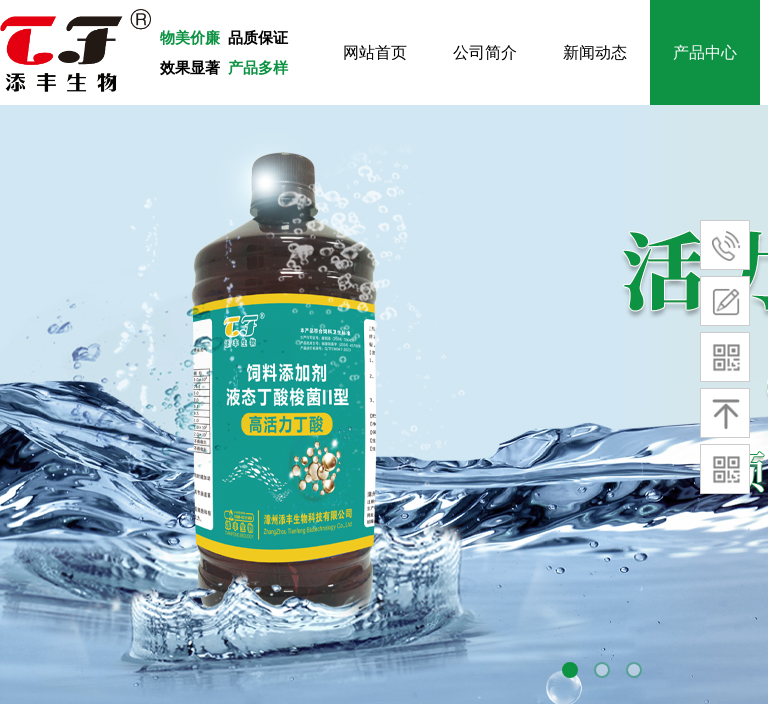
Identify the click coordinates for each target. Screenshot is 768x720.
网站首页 (375, 52)
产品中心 (705, 52)
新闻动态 (595, 52)
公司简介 (485, 52)
